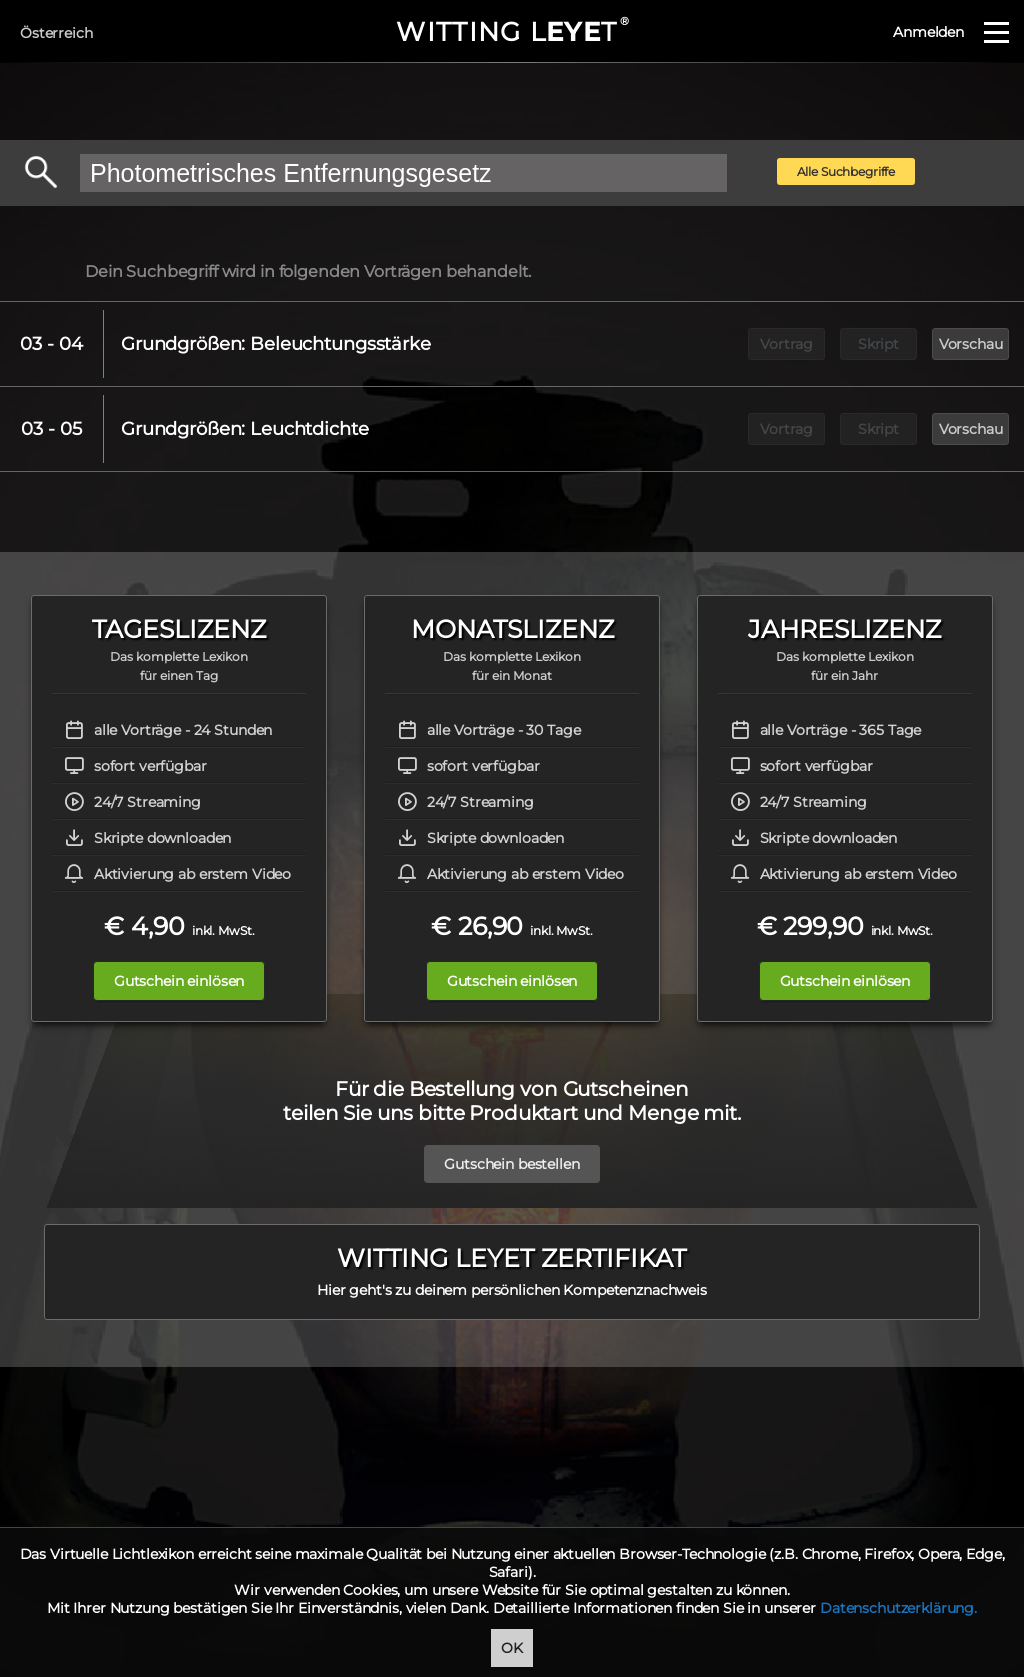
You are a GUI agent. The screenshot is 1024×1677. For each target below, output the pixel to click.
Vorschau (971, 344)
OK (512, 1648)
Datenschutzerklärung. (898, 1608)
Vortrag (786, 344)
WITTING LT (511, 32)
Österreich (56, 33)
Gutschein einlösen (179, 981)
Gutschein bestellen (511, 1154)
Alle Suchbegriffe (846, 171)
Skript (878, 344)
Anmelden (928, 32)
